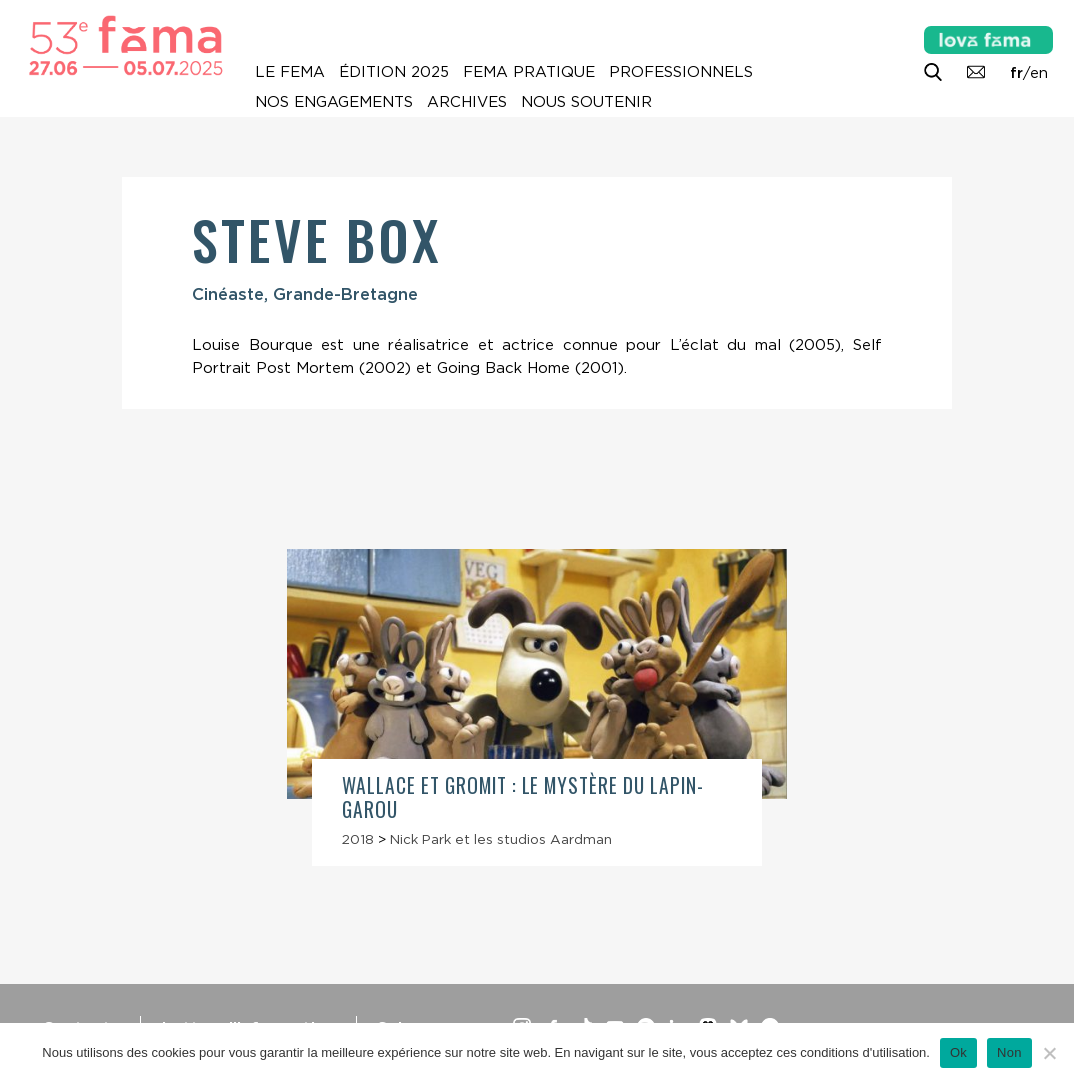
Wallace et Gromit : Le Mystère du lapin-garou (523, 797)
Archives (467, 102)
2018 (358, 839)
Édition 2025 (394, 72)
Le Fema (290, 72)
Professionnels (681, 72)
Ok (958, 1052)
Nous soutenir (586, 102)
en (1039, 73)
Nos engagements (334, 102)
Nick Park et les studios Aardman (501, 839)
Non (1009, 1052)
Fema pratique (529, 72)
